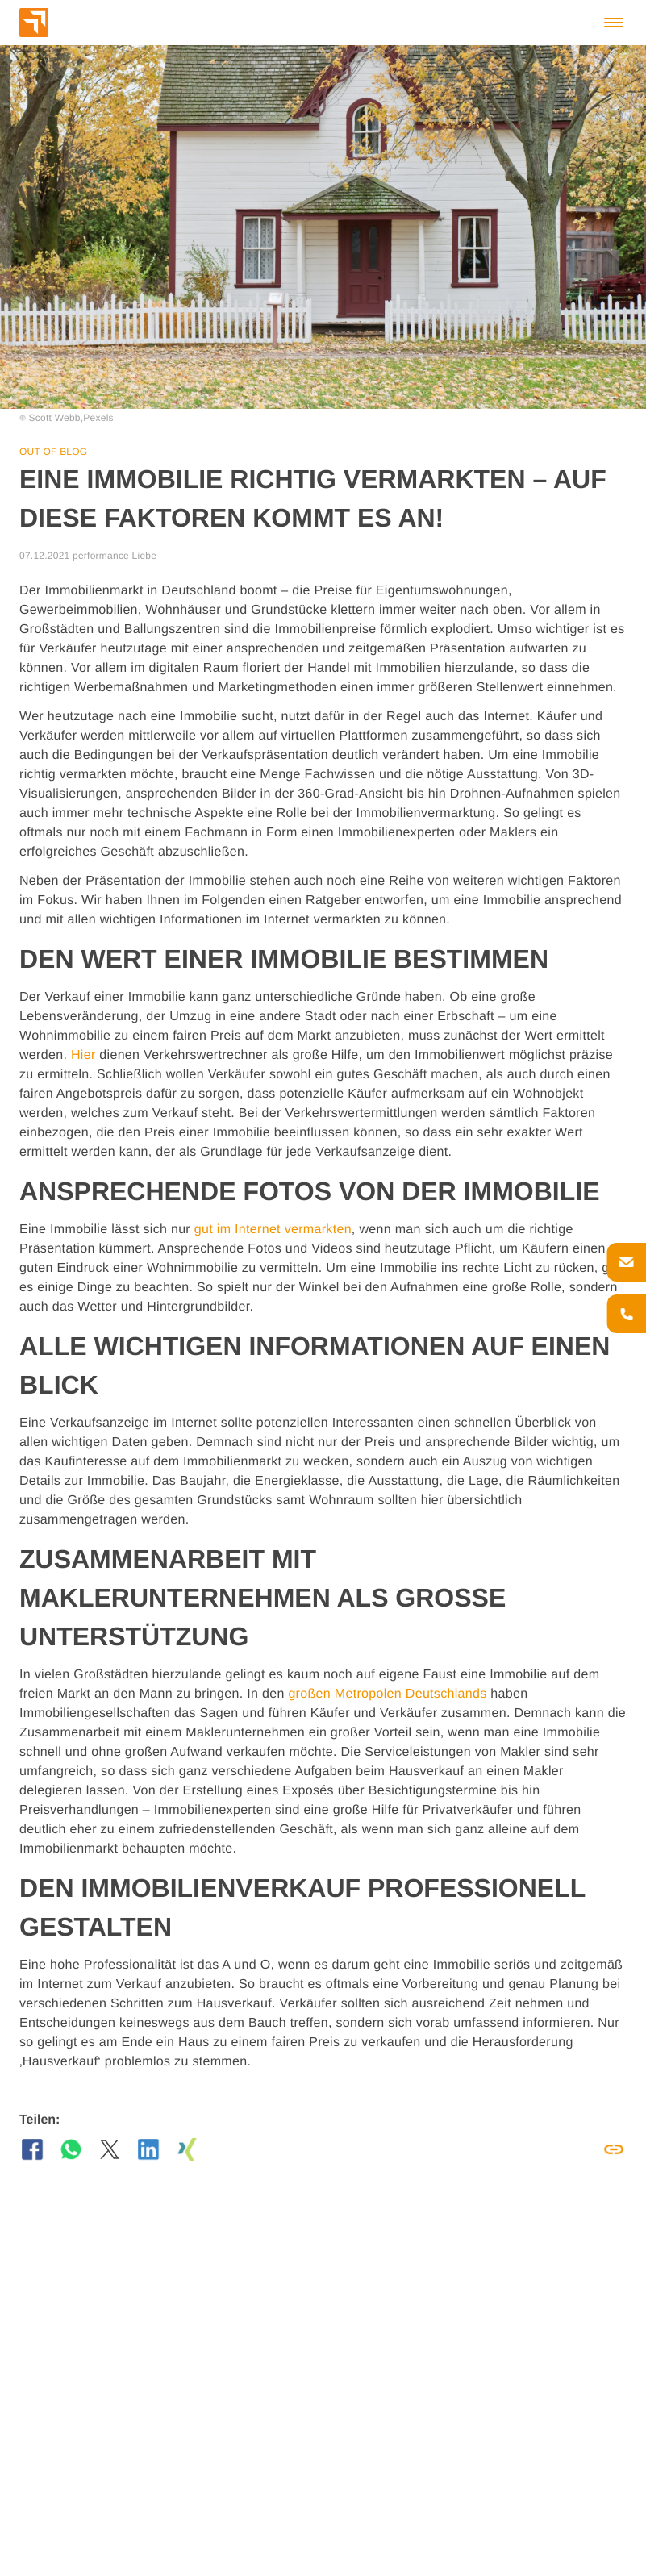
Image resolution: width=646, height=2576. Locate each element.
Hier (83, 1055)
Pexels (98, 417)
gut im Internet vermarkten (273, 1229)
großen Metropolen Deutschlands (387, 1694)
